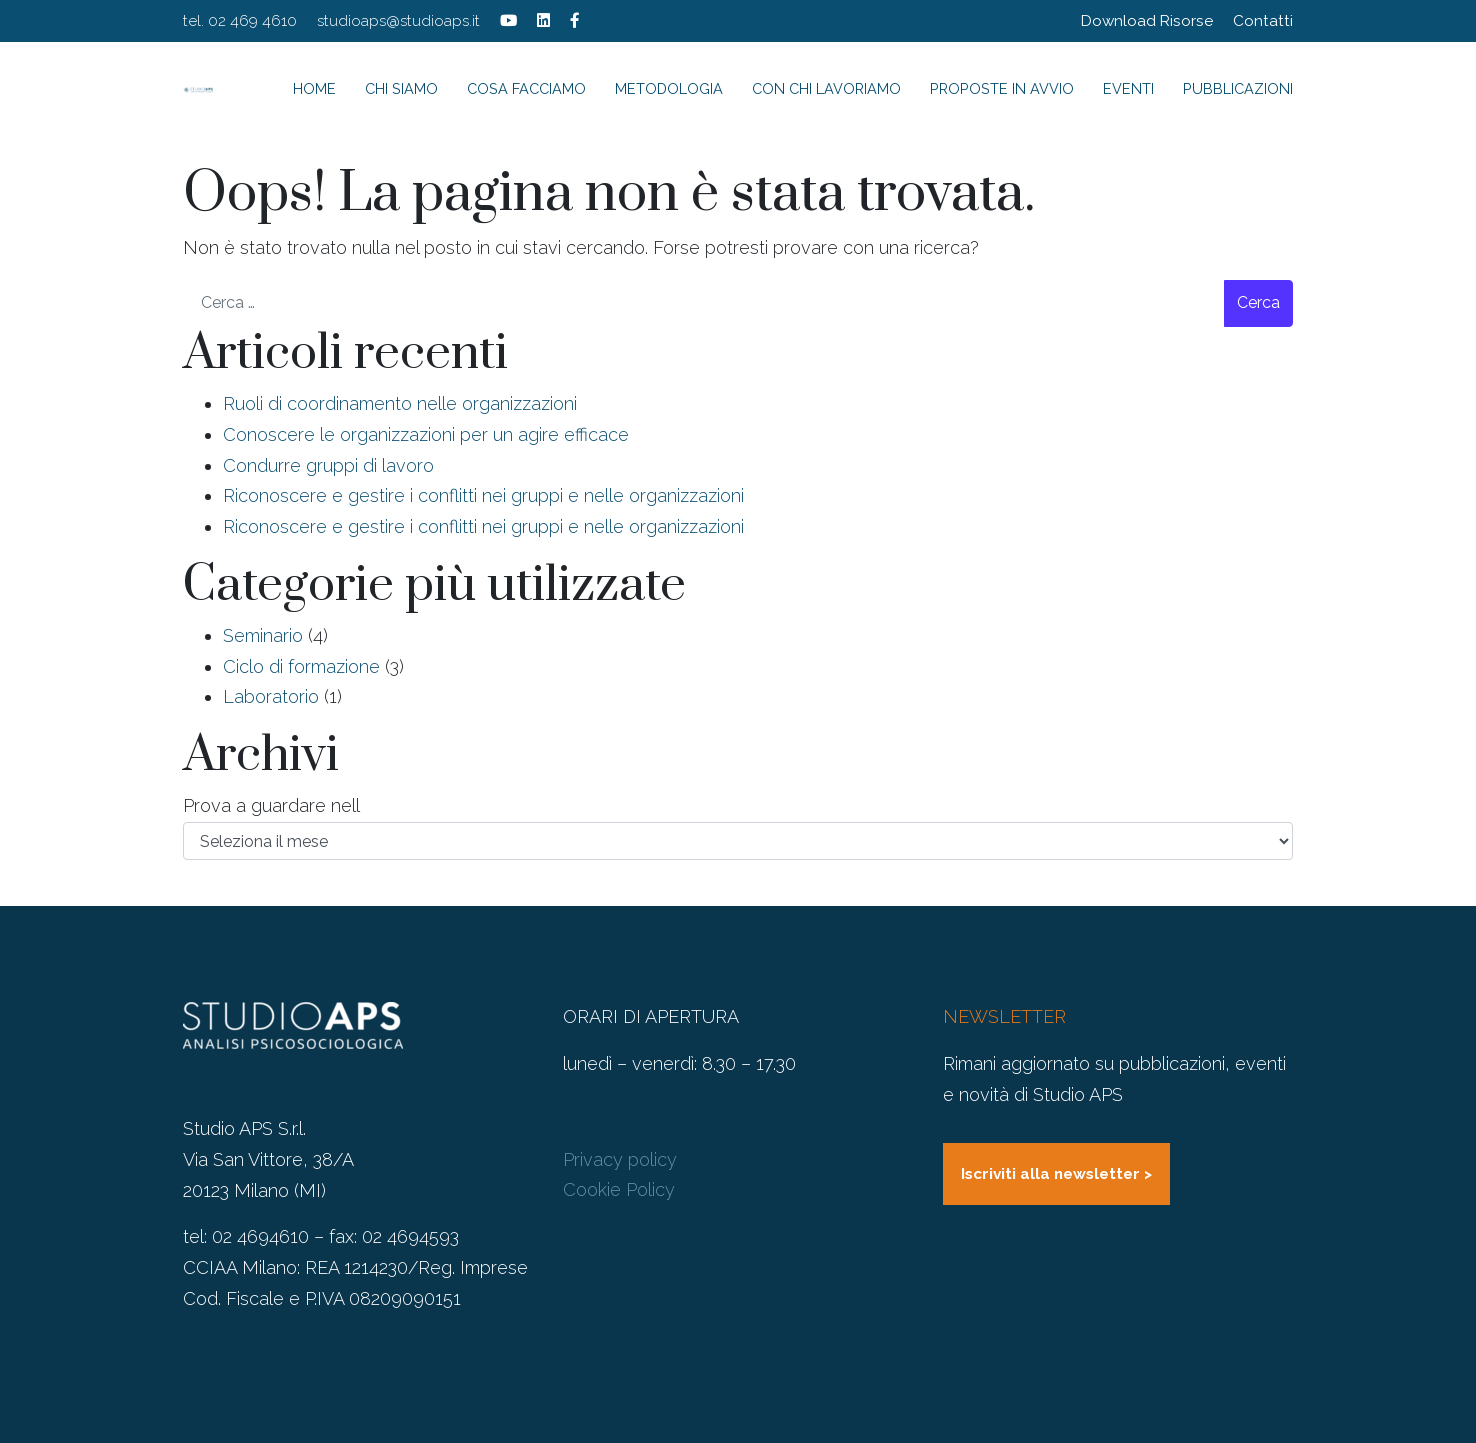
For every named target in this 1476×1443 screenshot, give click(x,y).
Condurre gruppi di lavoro (328, 465)
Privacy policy (620, 1159)
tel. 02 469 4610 (240, 21)
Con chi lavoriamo (826, 88)
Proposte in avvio (1002, 88)
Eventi (1128, 88)
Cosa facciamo (526, 88)
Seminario (263, 635)
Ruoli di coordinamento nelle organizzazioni (400, 403)
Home (314, 88)
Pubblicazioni (1238, 88)
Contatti (1263, 21)
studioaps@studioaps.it (398, 21)
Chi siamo (401, 88)
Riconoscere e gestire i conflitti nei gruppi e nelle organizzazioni (483, 495)
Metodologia (669, 88)
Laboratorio (271, 696)
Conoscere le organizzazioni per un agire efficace (426, 434)
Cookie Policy (619, 1189)
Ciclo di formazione (301, 666)
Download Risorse (1147, 21)
